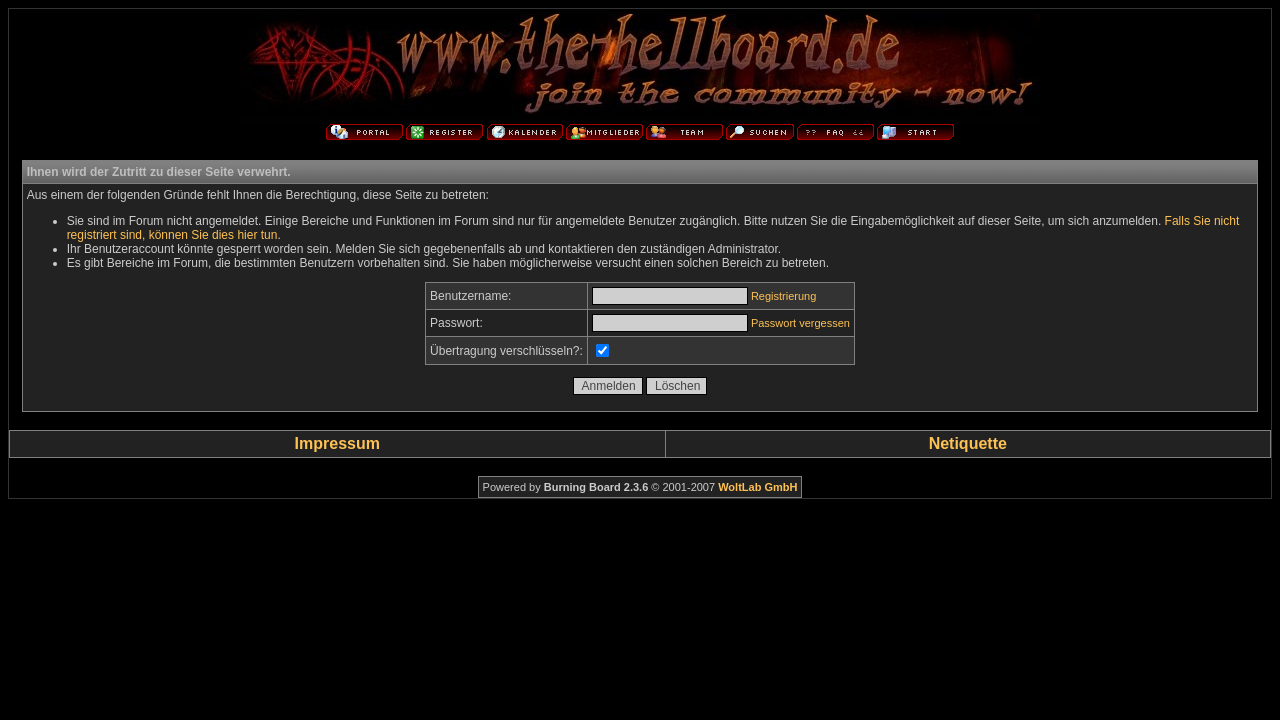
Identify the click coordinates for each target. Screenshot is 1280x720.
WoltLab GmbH (757, 487)
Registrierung (783, 296)
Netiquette (968, 443)
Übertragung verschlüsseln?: (506, 351)
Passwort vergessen (800, 323)
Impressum (337, 443)
